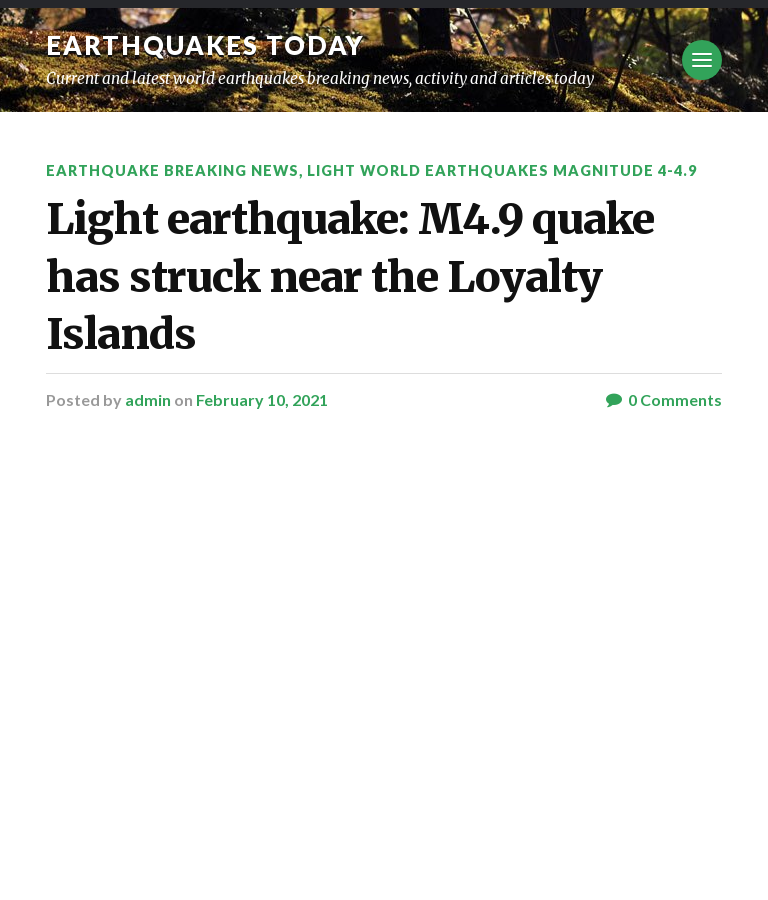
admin (148, 399)
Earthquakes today (205, 45)
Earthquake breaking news (172, 170)
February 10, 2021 (262, 399)
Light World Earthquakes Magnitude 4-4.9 (502, 170)
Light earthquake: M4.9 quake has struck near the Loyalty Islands (350, 276)
